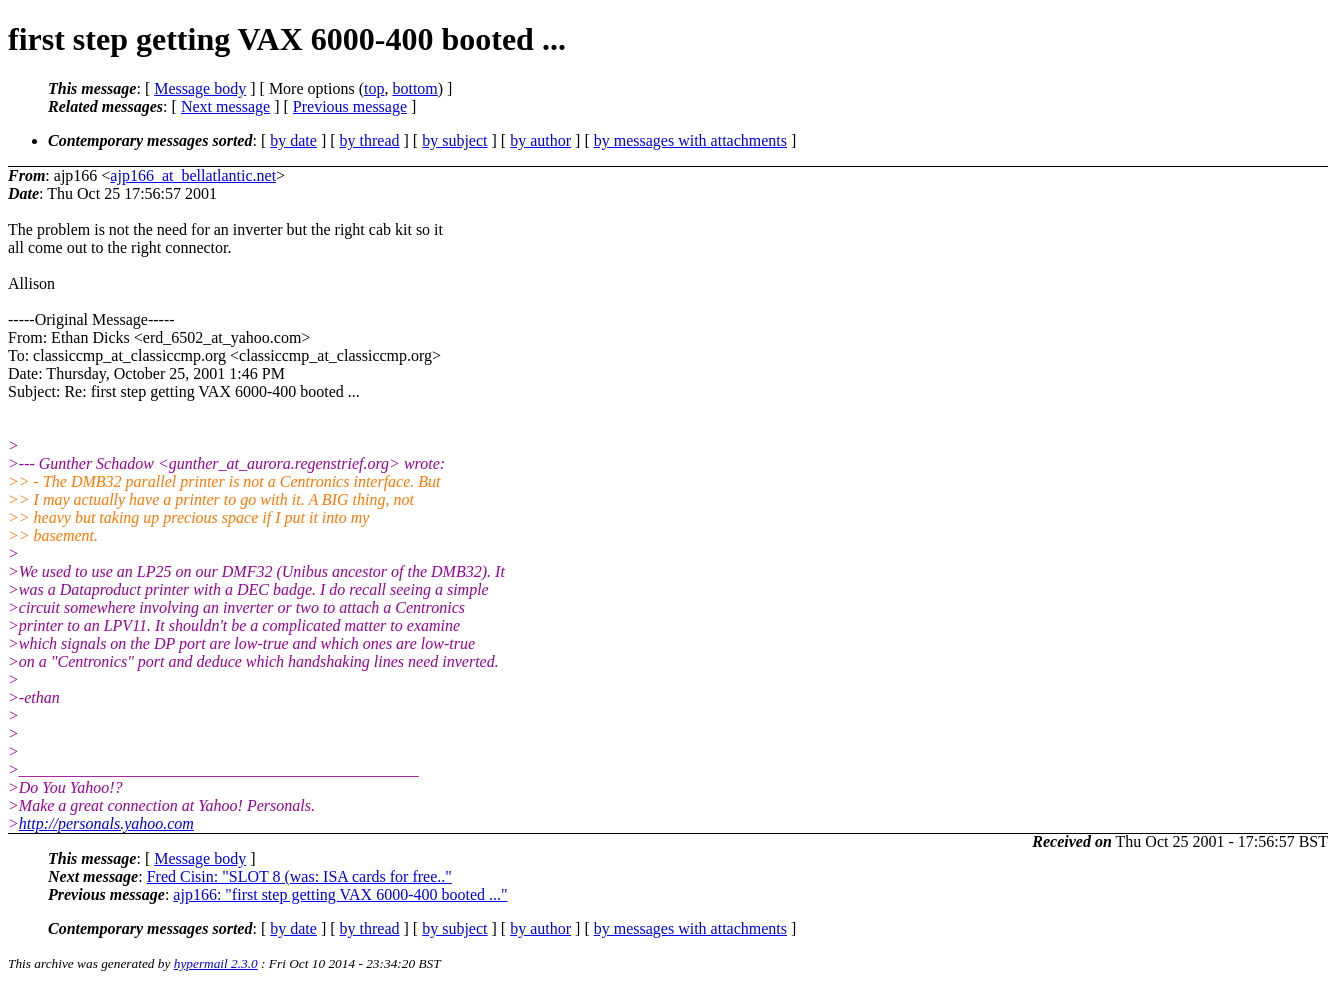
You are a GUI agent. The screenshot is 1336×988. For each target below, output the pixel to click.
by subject (454, 140)
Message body (200, 88)
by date (293, 140)
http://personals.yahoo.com (106, 823)
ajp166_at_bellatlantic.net (193, 175)
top (374, 88)
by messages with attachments (690, 140)
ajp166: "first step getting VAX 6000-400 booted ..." (340, 894)
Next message (225, 106)
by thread (370, 140)
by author (540, 140)
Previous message (350, 106)
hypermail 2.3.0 (216, 963)
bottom (414, 88)
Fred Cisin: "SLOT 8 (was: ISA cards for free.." (299, 876)
